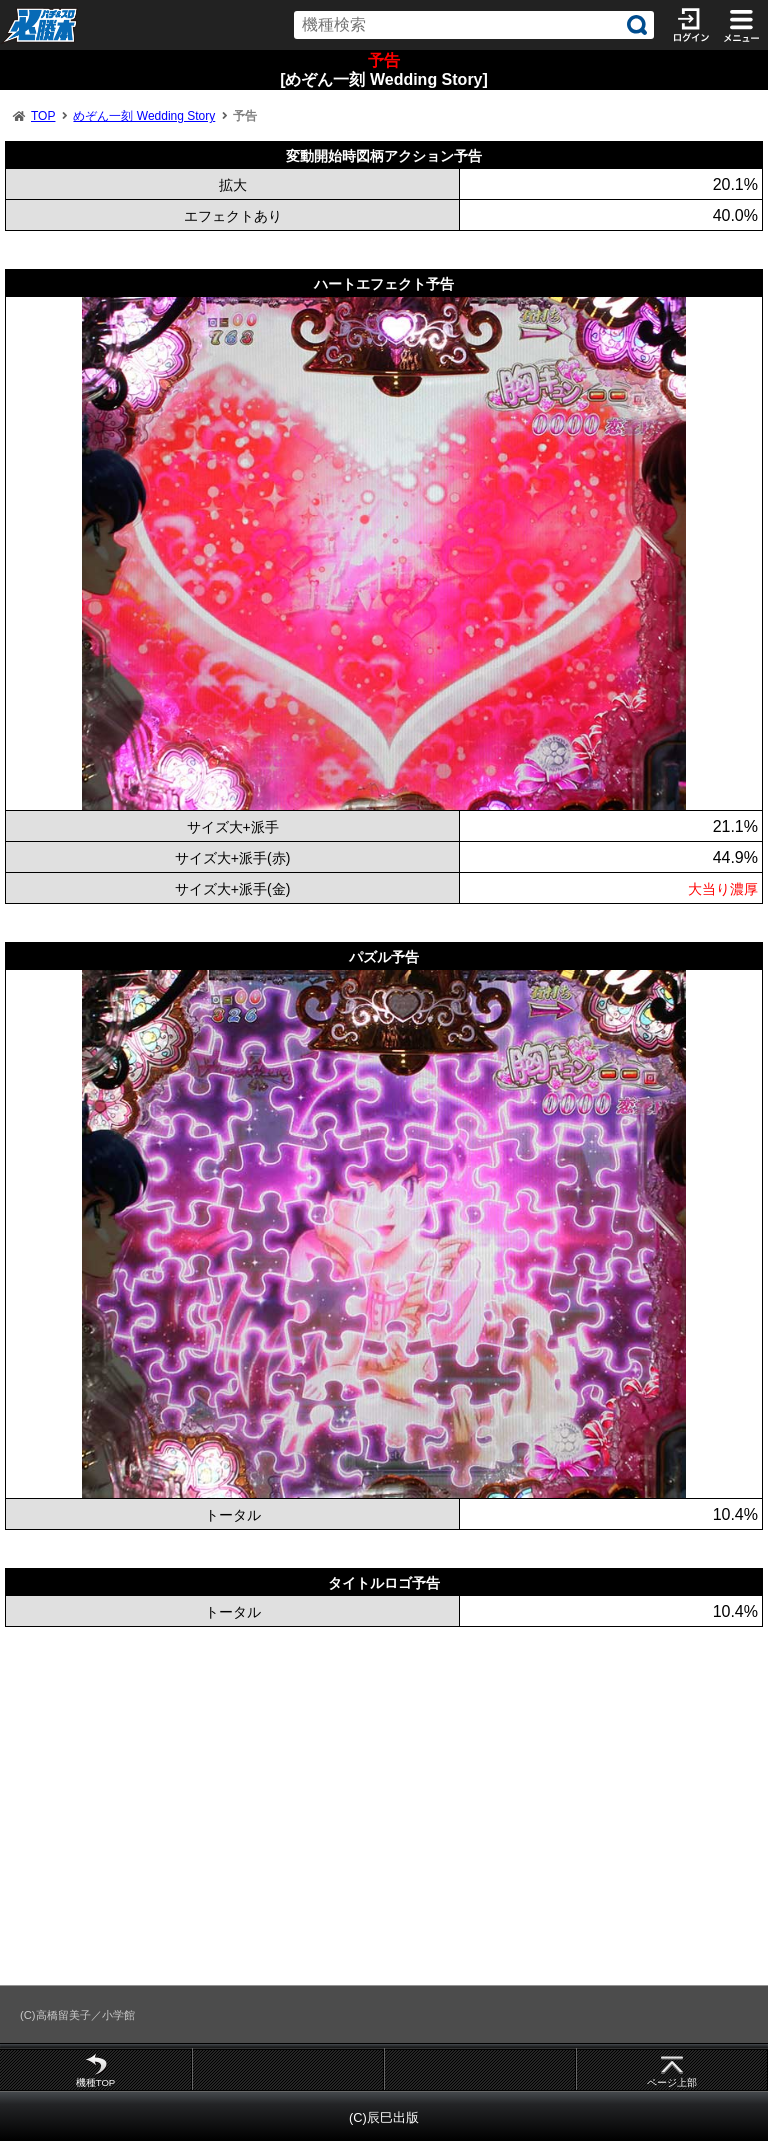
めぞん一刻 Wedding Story (144, 116)
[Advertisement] (384, 1806)
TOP (43, 116)
